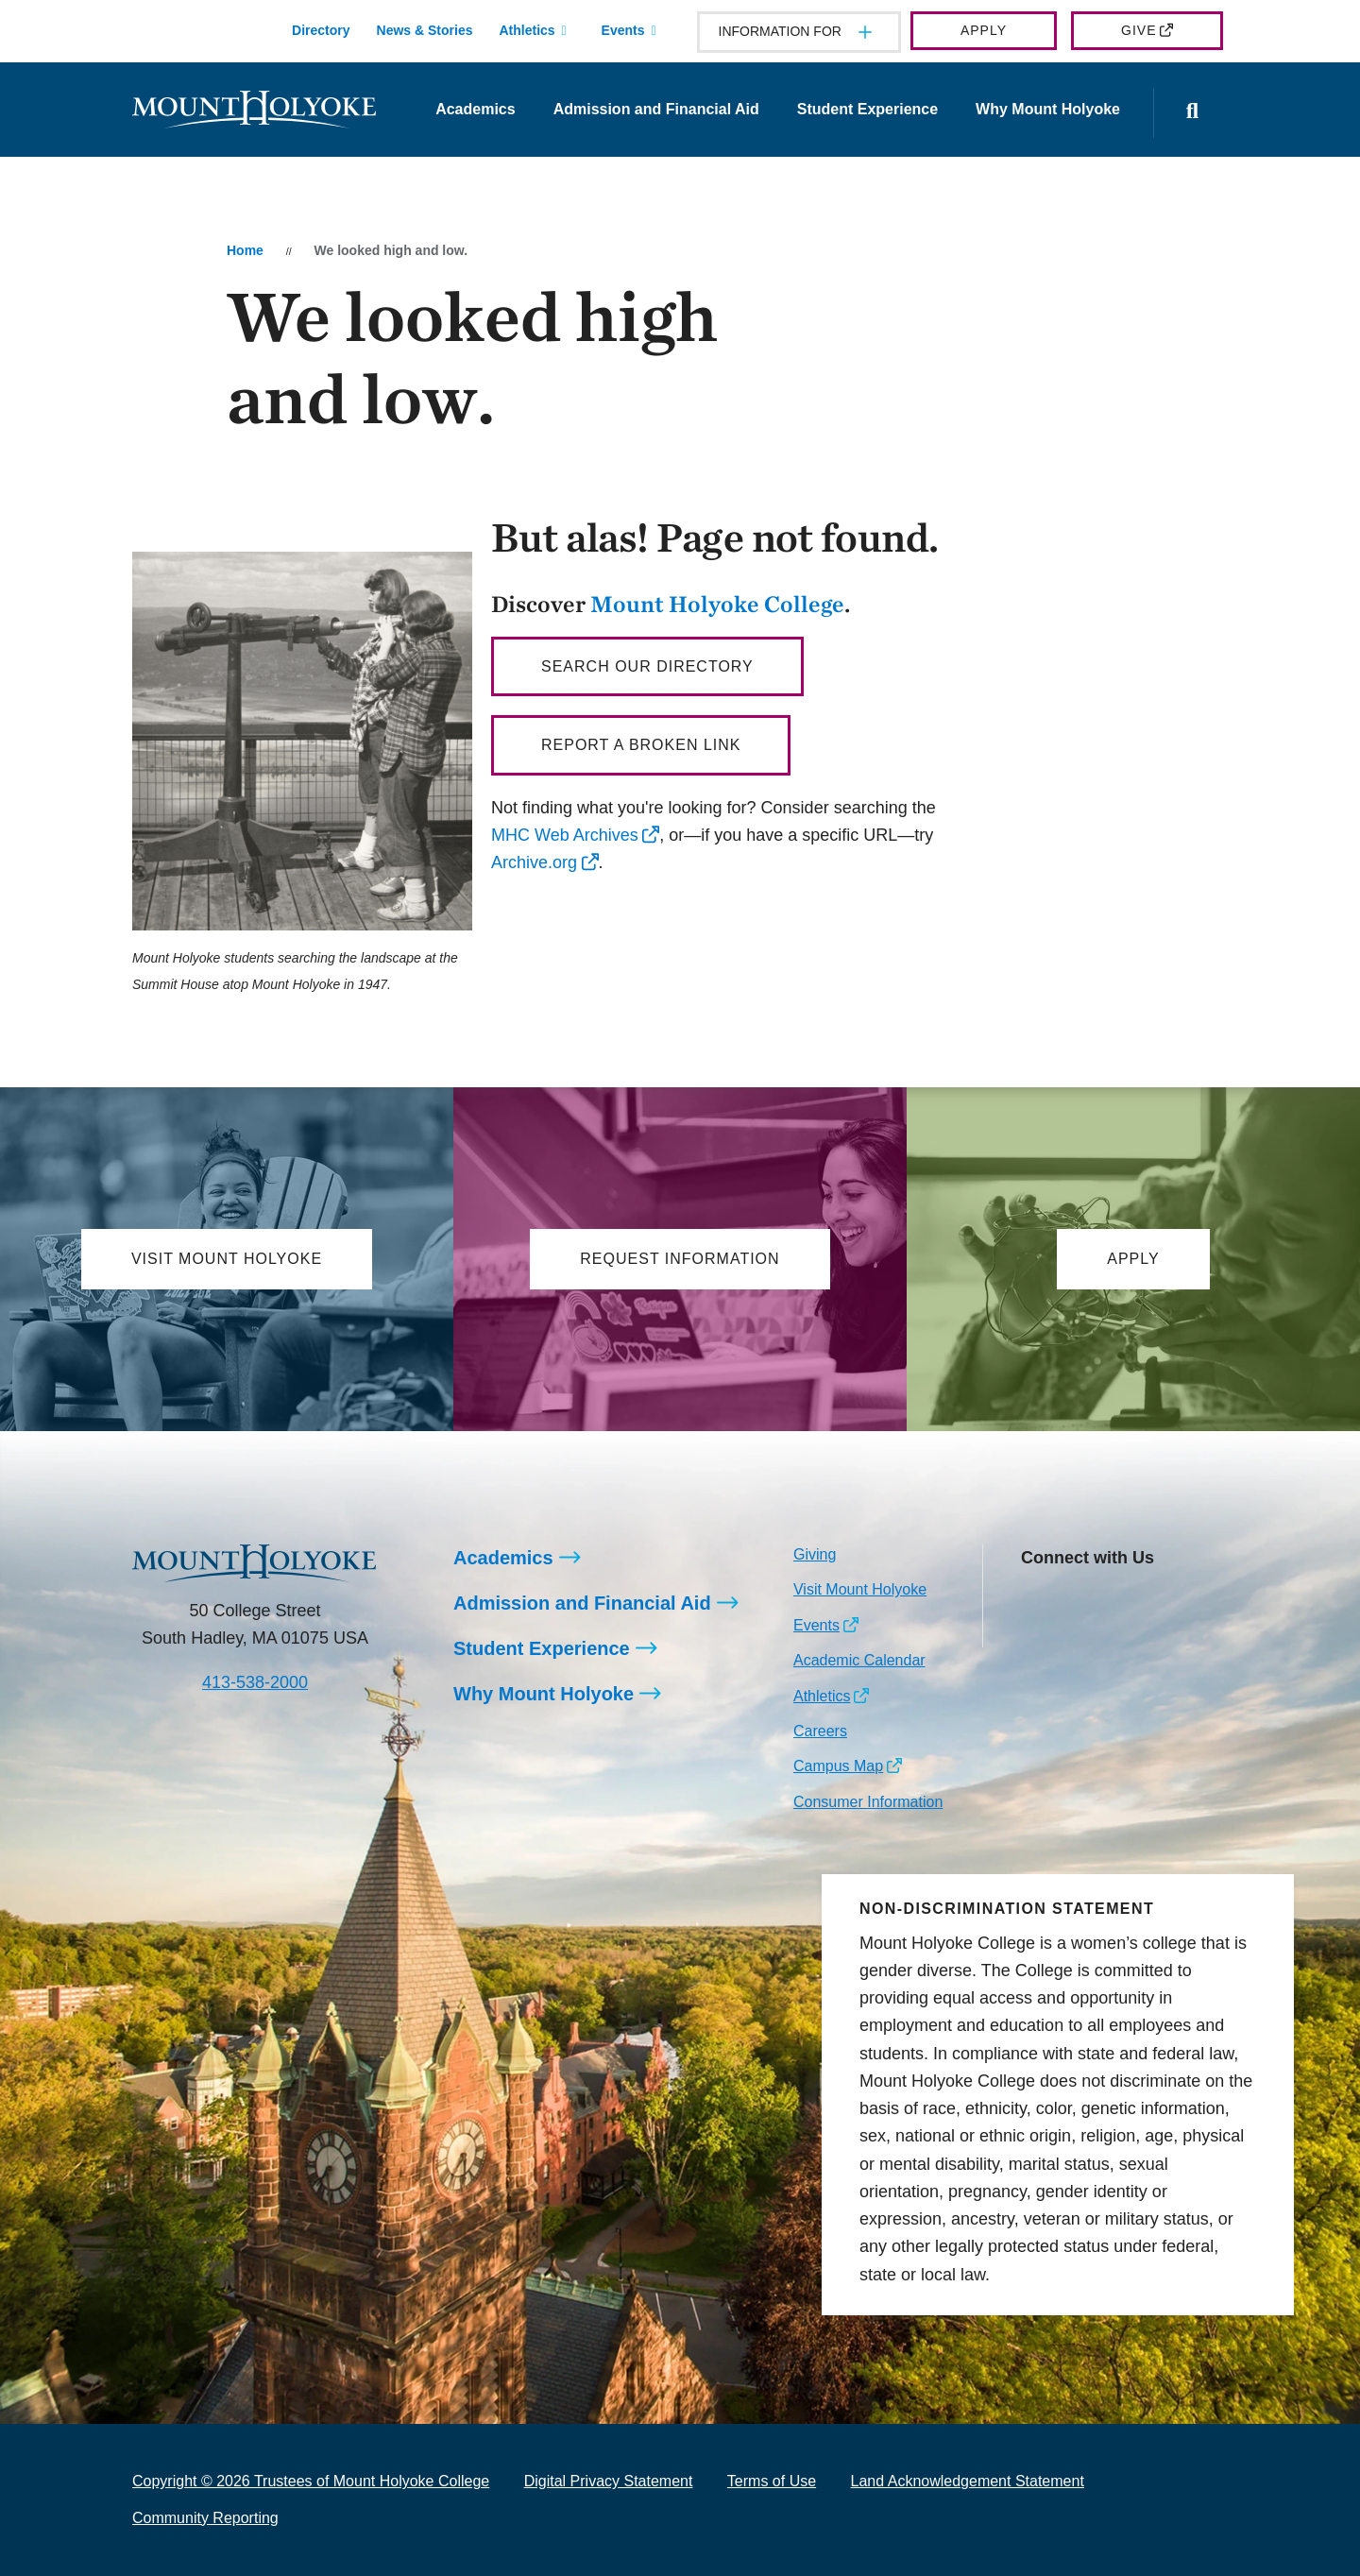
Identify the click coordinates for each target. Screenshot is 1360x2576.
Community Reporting (205, 2518)
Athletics (526, 30)
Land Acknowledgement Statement (967, 2481)
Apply (983, 30)
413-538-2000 (255, 1682)
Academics (475, 109)
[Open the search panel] (1193, 113)
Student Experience (867, 109)
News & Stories (425, 30)
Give (1138, 30)
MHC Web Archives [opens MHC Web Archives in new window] (564, 835)
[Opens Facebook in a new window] (1077, 1601)
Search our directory (647, 666)
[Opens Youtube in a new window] (1161, 1601)
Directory (320, 30)
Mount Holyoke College (717, 603)
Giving (814, 1554)
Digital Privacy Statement (608, 2481)
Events (623, 30)
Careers (820, 1731)
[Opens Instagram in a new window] (1034, 1601)
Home (245, 250)
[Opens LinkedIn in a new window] (1119, 1601)
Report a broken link (640, 745)
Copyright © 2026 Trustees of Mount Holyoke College (310, 2481)
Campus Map (838, 1766)
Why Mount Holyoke (1048, 109)
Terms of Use (771, 2481)
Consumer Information (868, 1802)
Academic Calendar (859, 1660)
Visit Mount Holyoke (859, 1589)
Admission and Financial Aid (656, 109)
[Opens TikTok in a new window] (1034, 1631)
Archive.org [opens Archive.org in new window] (534, 862)
